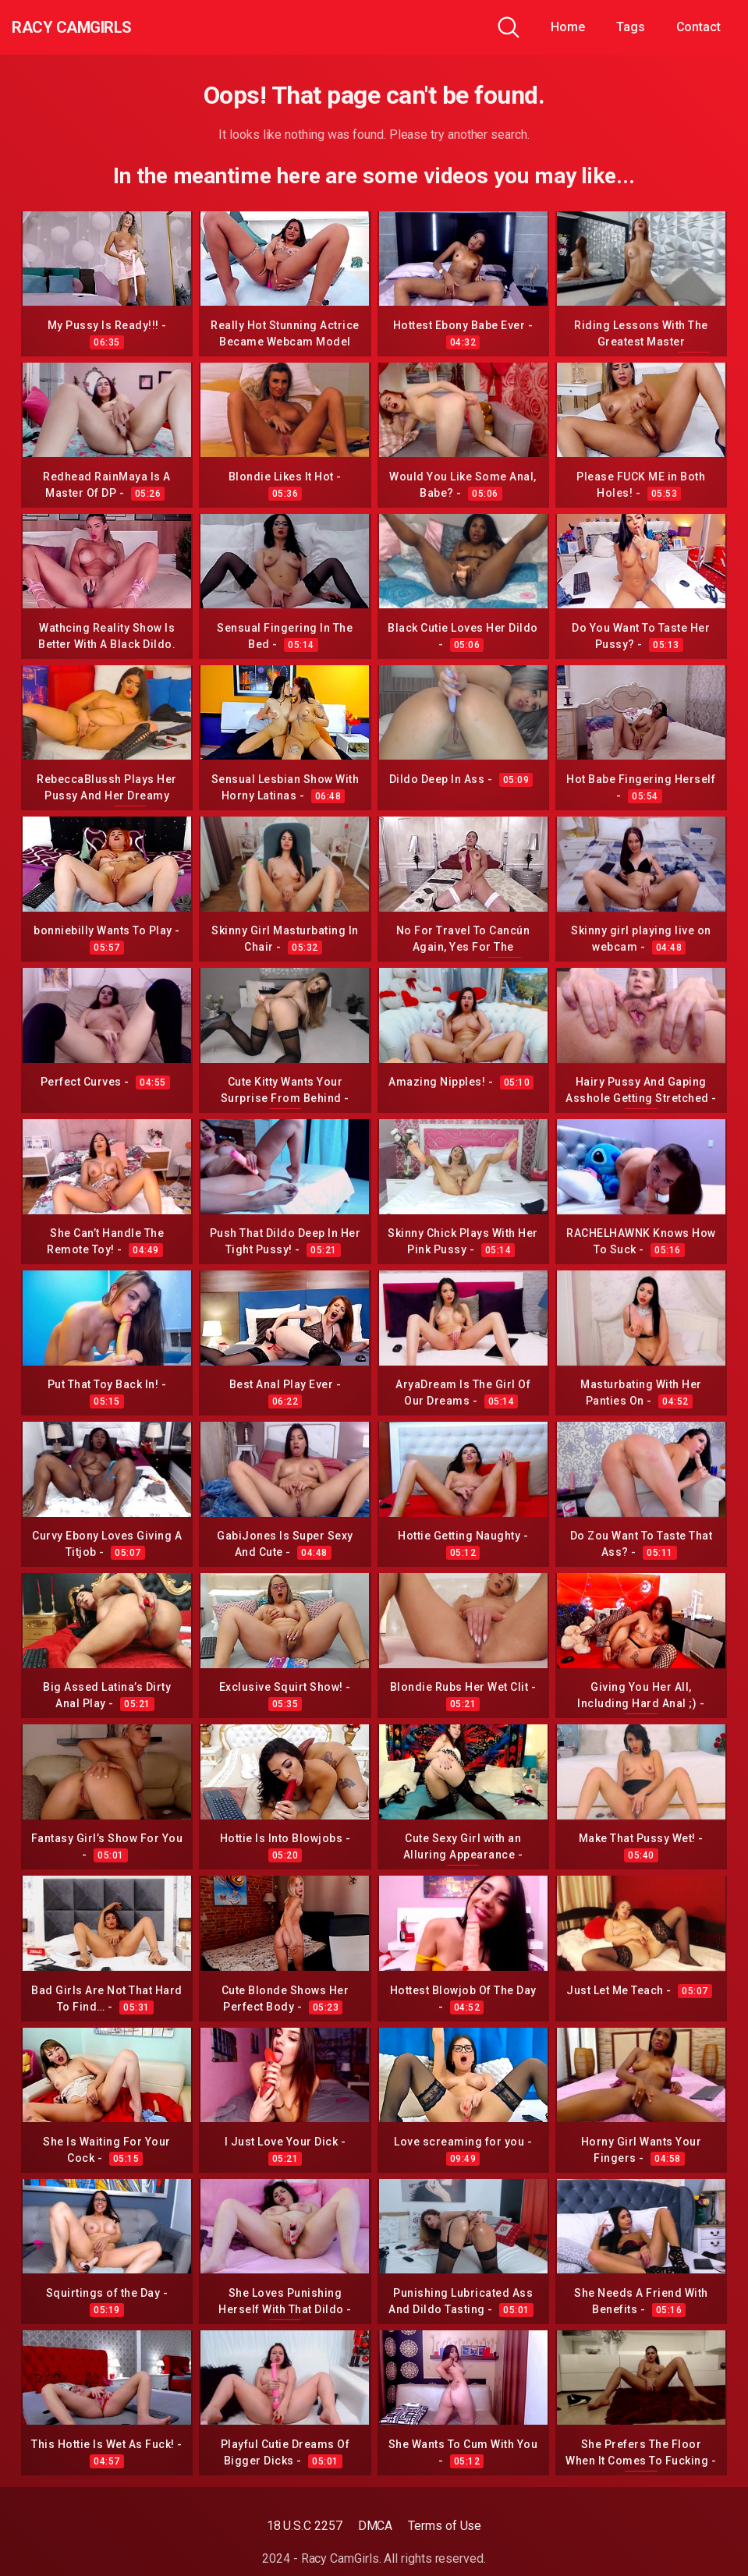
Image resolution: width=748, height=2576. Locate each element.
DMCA (375, 2525)
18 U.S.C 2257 (304, 2525)
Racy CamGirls (96, 27)
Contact (698, 26)
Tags (630, 26)
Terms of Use (444, 2525)
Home (568, 26)
